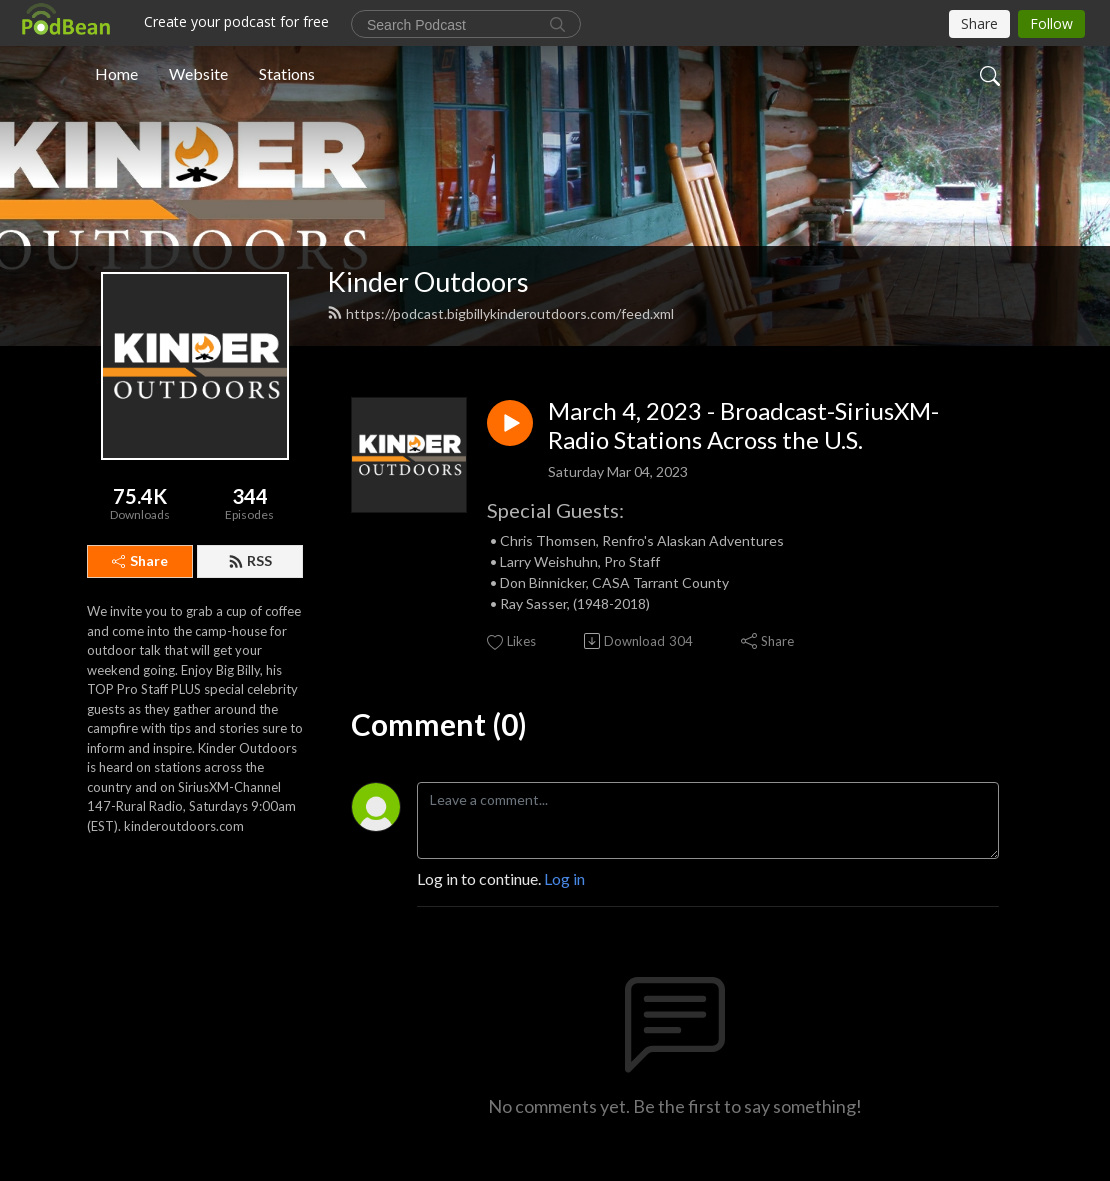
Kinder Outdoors (428, 281)
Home (116, 73)
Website (198, 73)
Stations (287, 73)
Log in (564, 878)
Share (140, 560)
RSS (250, 560)
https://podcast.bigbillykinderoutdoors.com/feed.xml (500, 313)
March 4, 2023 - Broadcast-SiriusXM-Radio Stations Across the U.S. (743, 425)
